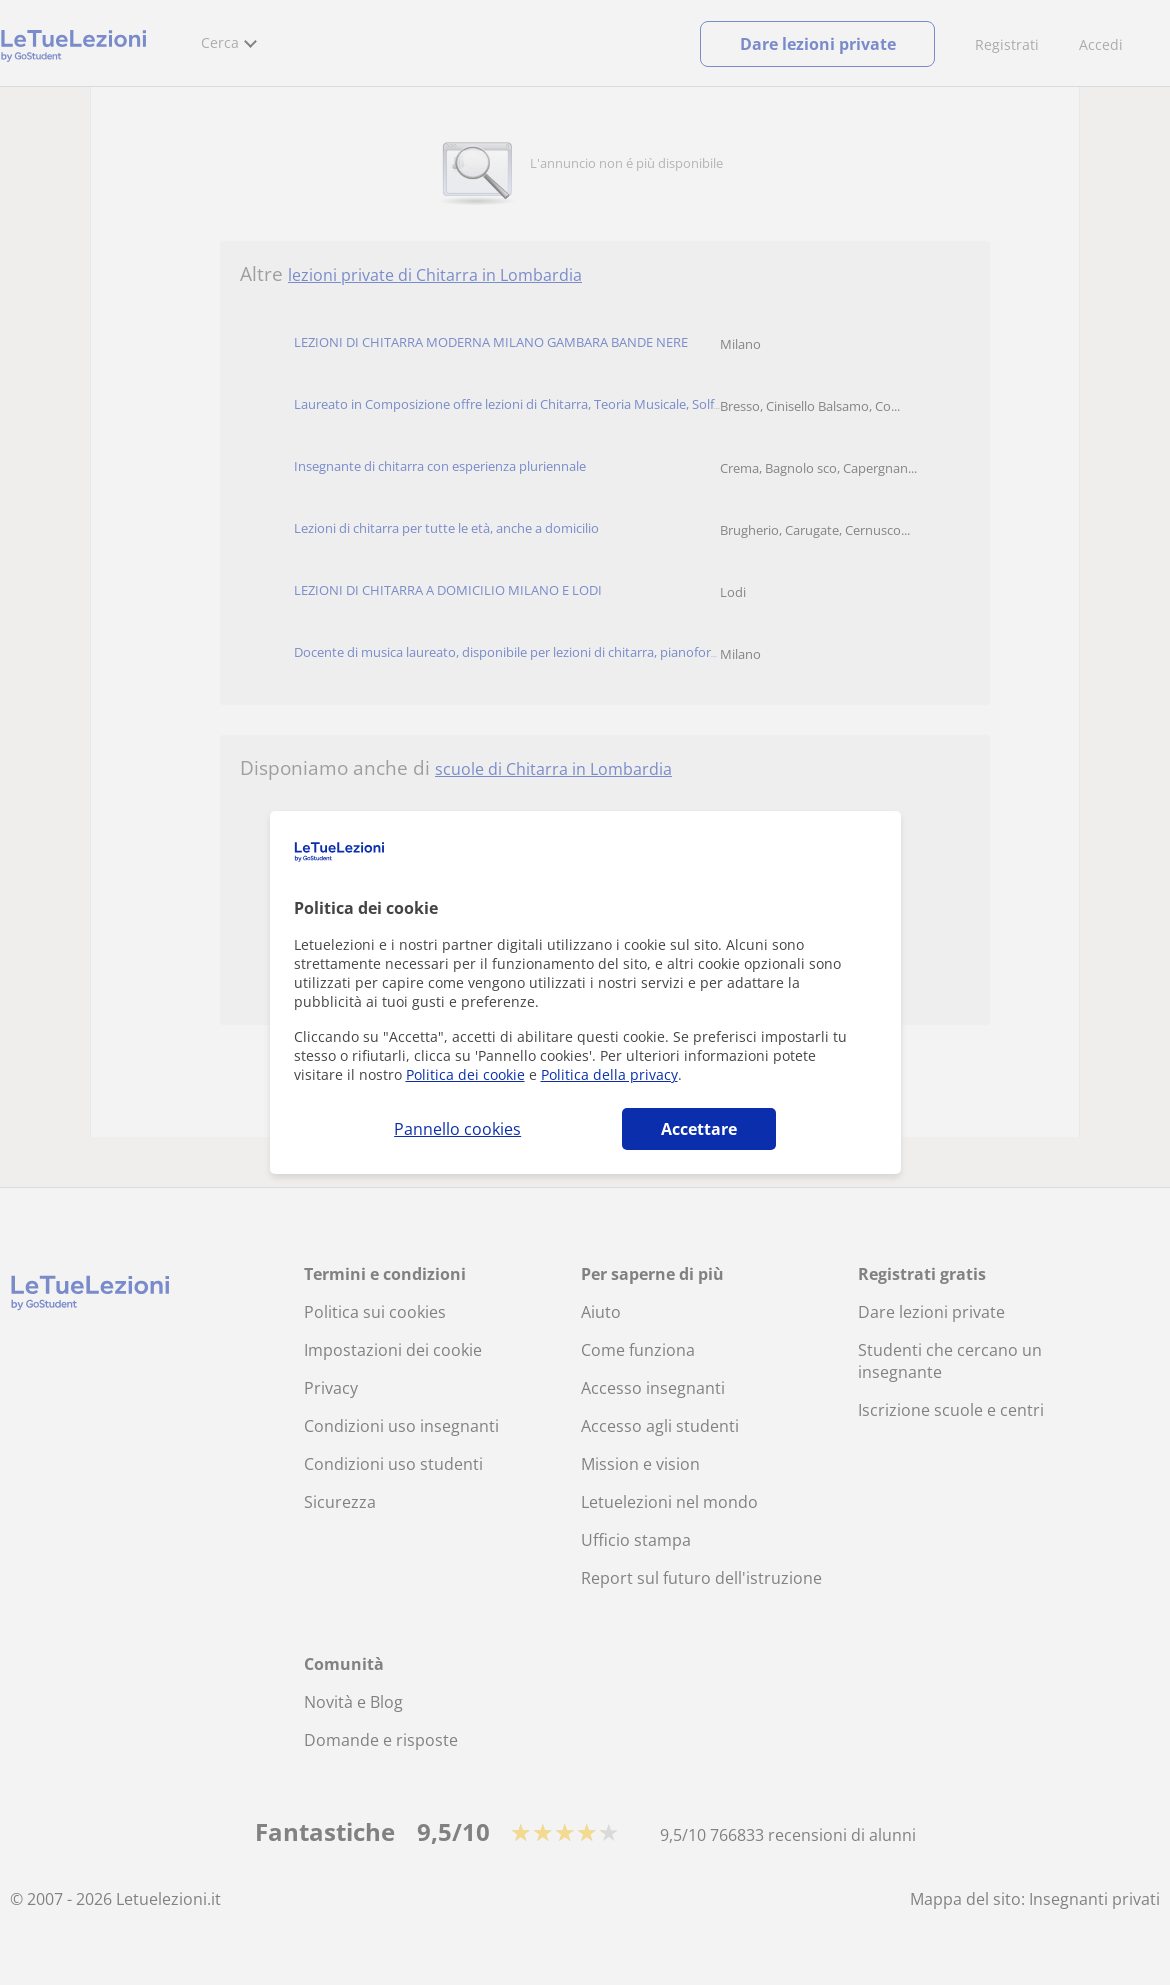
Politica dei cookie (465, 1074)
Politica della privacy (609, 1074)
